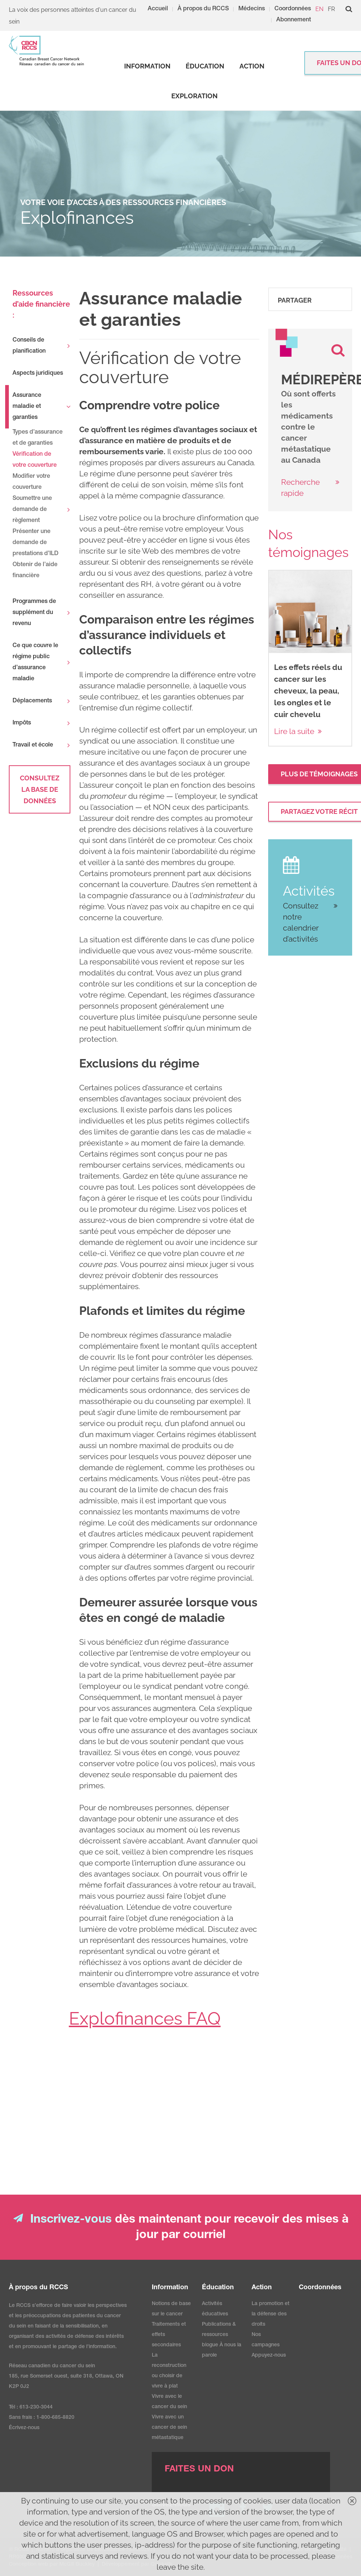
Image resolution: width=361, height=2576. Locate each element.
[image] (287, 343)
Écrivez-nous (24, 2428)
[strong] (147, 66)
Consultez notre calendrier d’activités (301, 922)
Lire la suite (294, 731)
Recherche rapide (300, 487)
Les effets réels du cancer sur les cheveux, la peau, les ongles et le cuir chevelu (308, 691)
